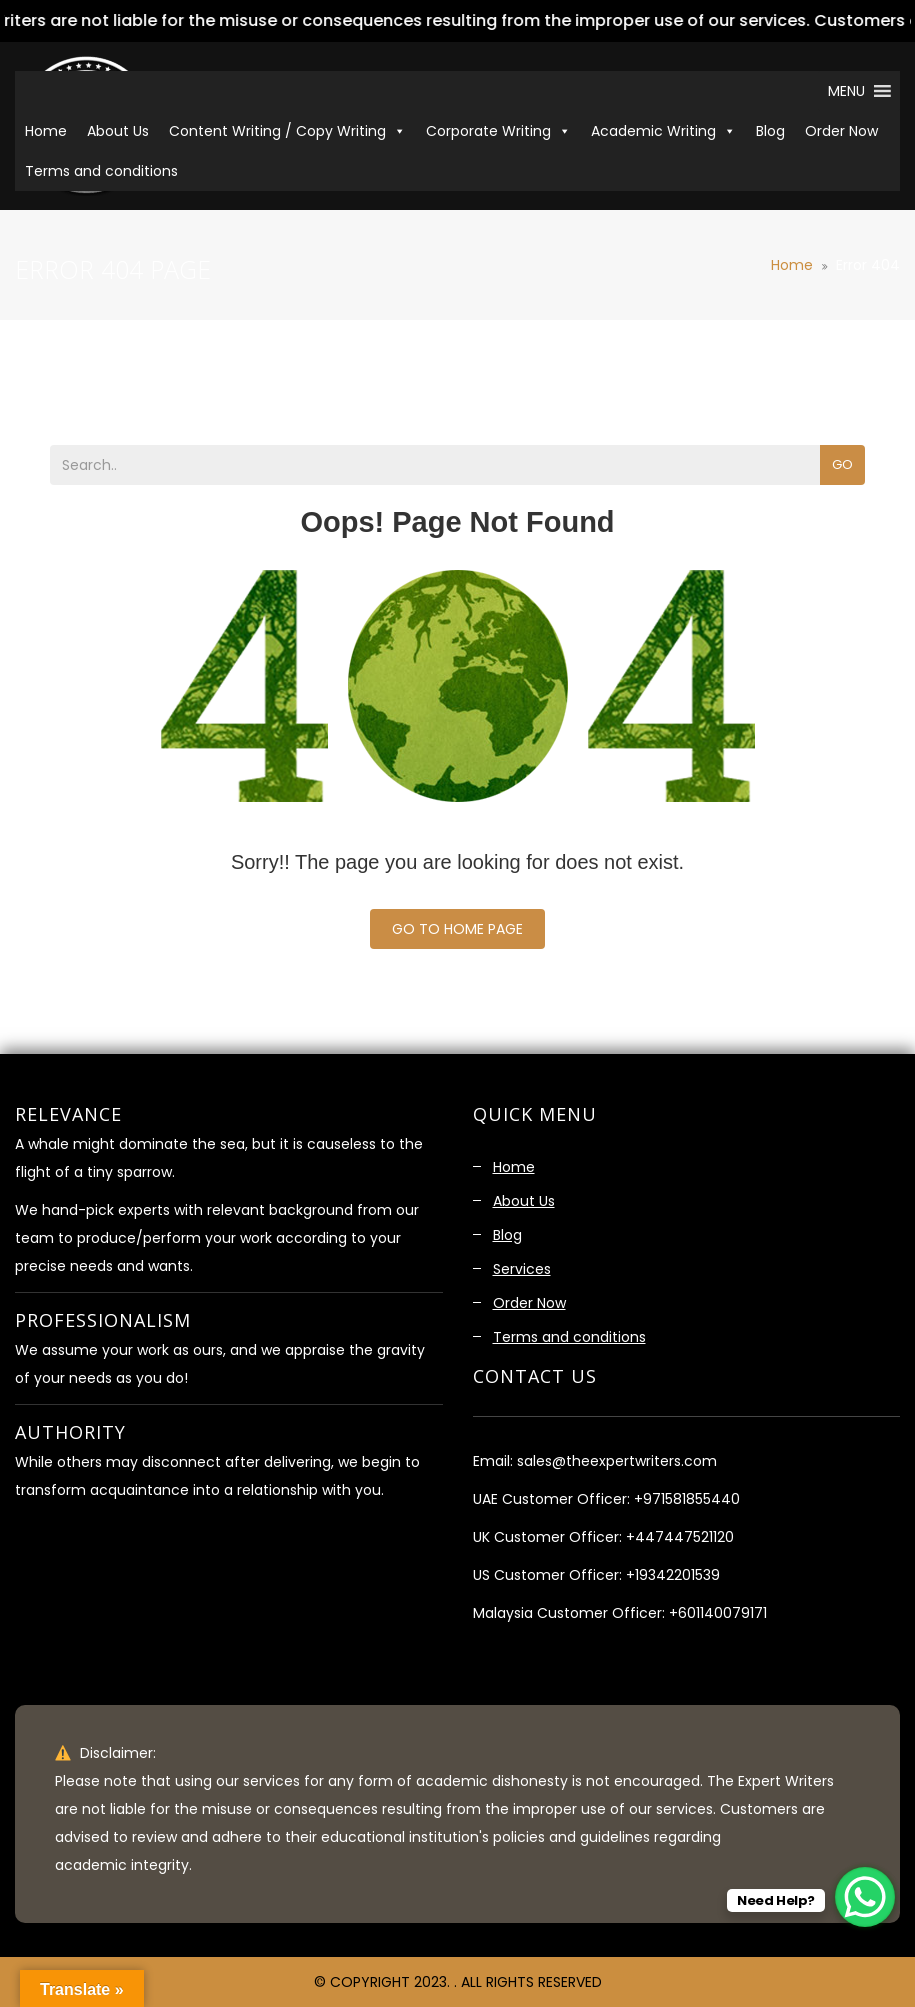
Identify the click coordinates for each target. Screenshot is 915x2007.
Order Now (841, 131)
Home (46, 131)
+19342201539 (673, 1575)
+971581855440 (687, 1499)
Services (522, 1269)
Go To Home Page (457, 929)
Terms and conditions (101, 171)
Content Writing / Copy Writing (287, 131)
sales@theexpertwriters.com (617, 1461)
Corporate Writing (498, 131)
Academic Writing (663, 131)
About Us (118, 131)
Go (842, 464)
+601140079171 (718, 1613)
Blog (770, 131)
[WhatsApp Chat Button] (865, 1897)
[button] (844, 91)
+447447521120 (680, 1537)
